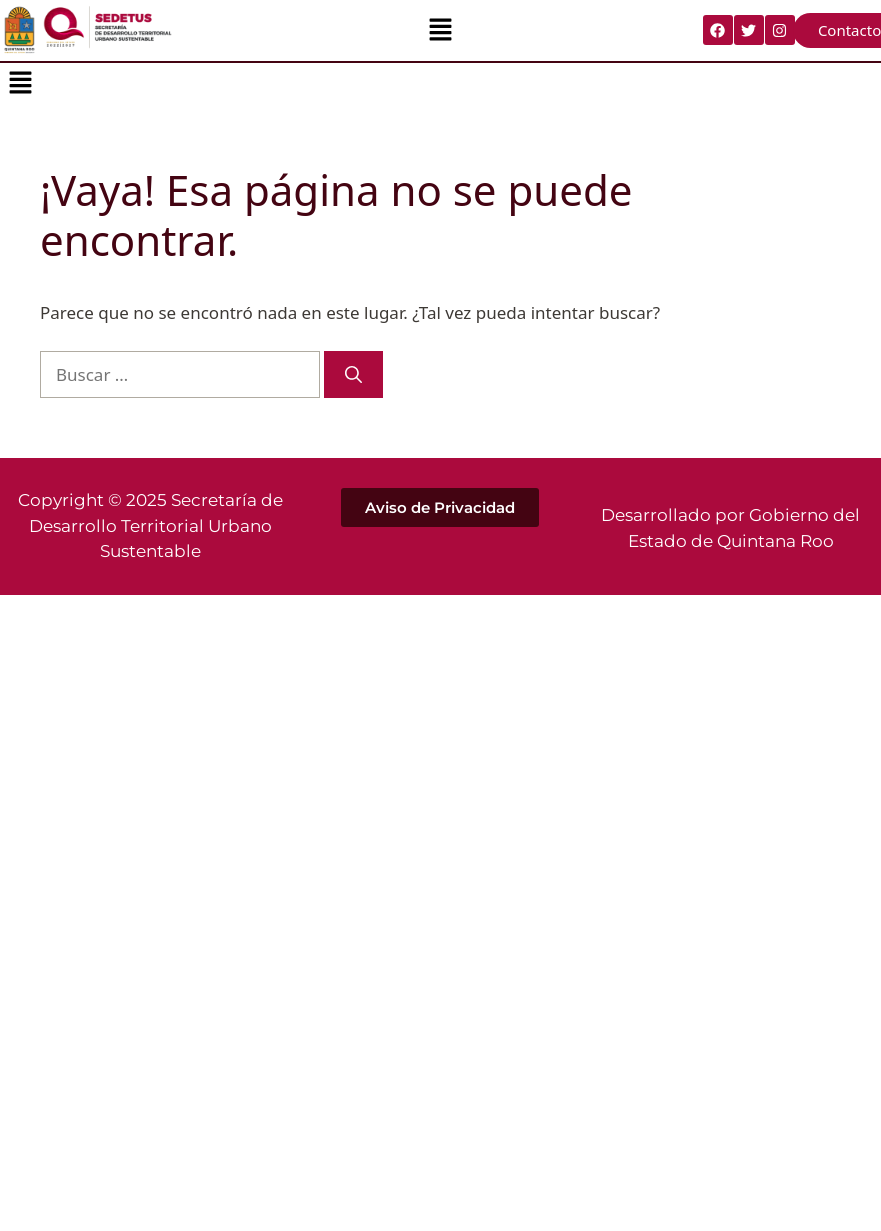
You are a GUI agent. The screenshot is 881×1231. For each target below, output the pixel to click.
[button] (440, 30)
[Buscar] (353, 375)
